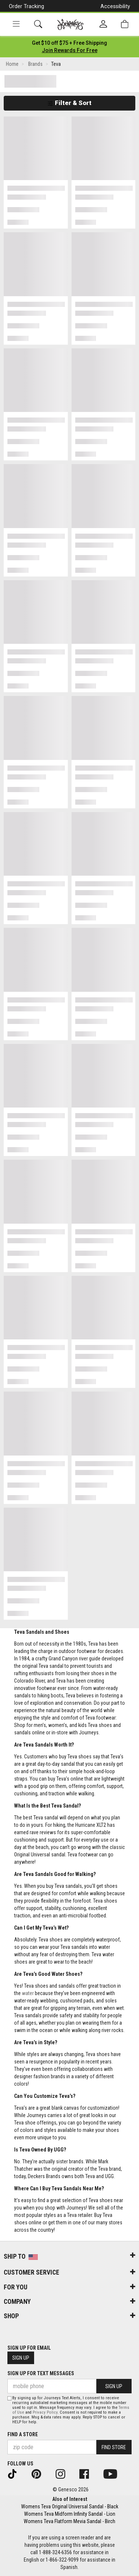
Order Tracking (26, 6)
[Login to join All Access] (69, 43)
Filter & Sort (69, 103)
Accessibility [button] (115, 6)
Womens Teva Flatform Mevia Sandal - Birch (69, 2521)
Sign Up (20, 2358)
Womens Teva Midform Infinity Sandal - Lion (69, 2514)
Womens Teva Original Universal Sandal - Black (69, 2506)
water (28, 1993)
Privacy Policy (45, 2412)
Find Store (114, 2447)
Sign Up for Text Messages (40, 2373)
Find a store (22, 2434)
